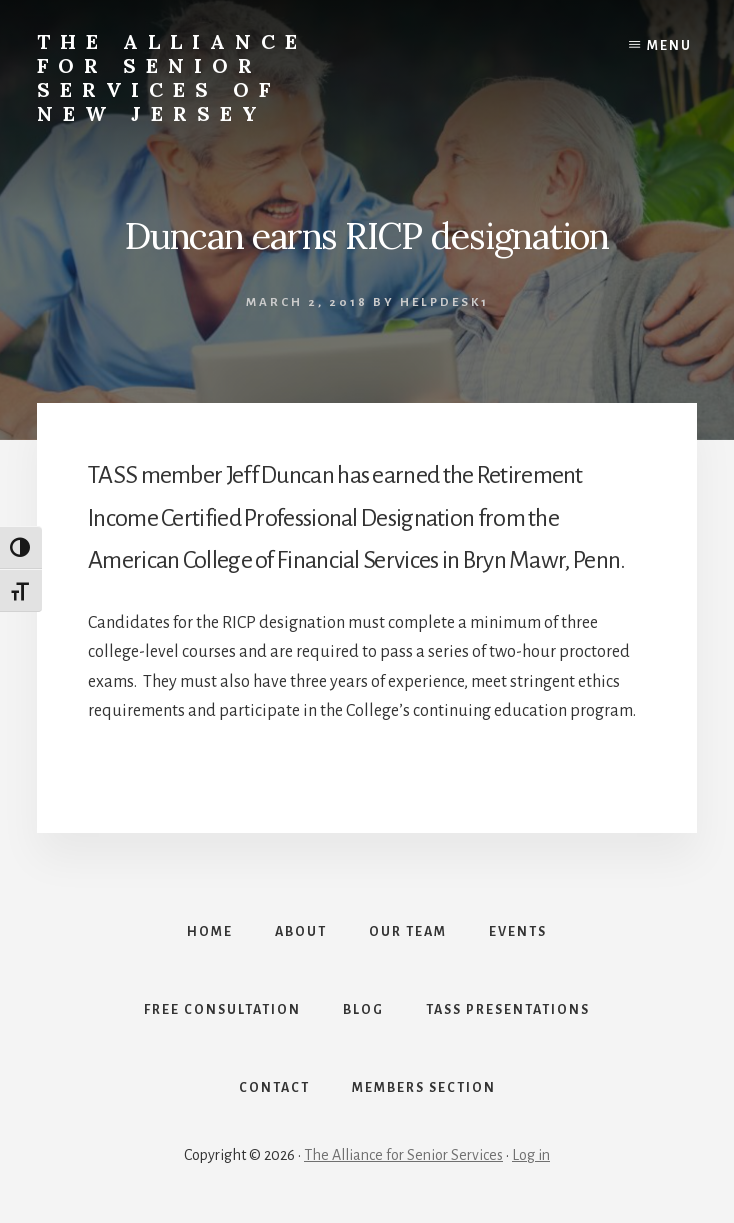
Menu (669, 46)
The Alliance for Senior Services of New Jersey (172, 77)
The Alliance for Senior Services (403, 1155)
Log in (531, 1155)
